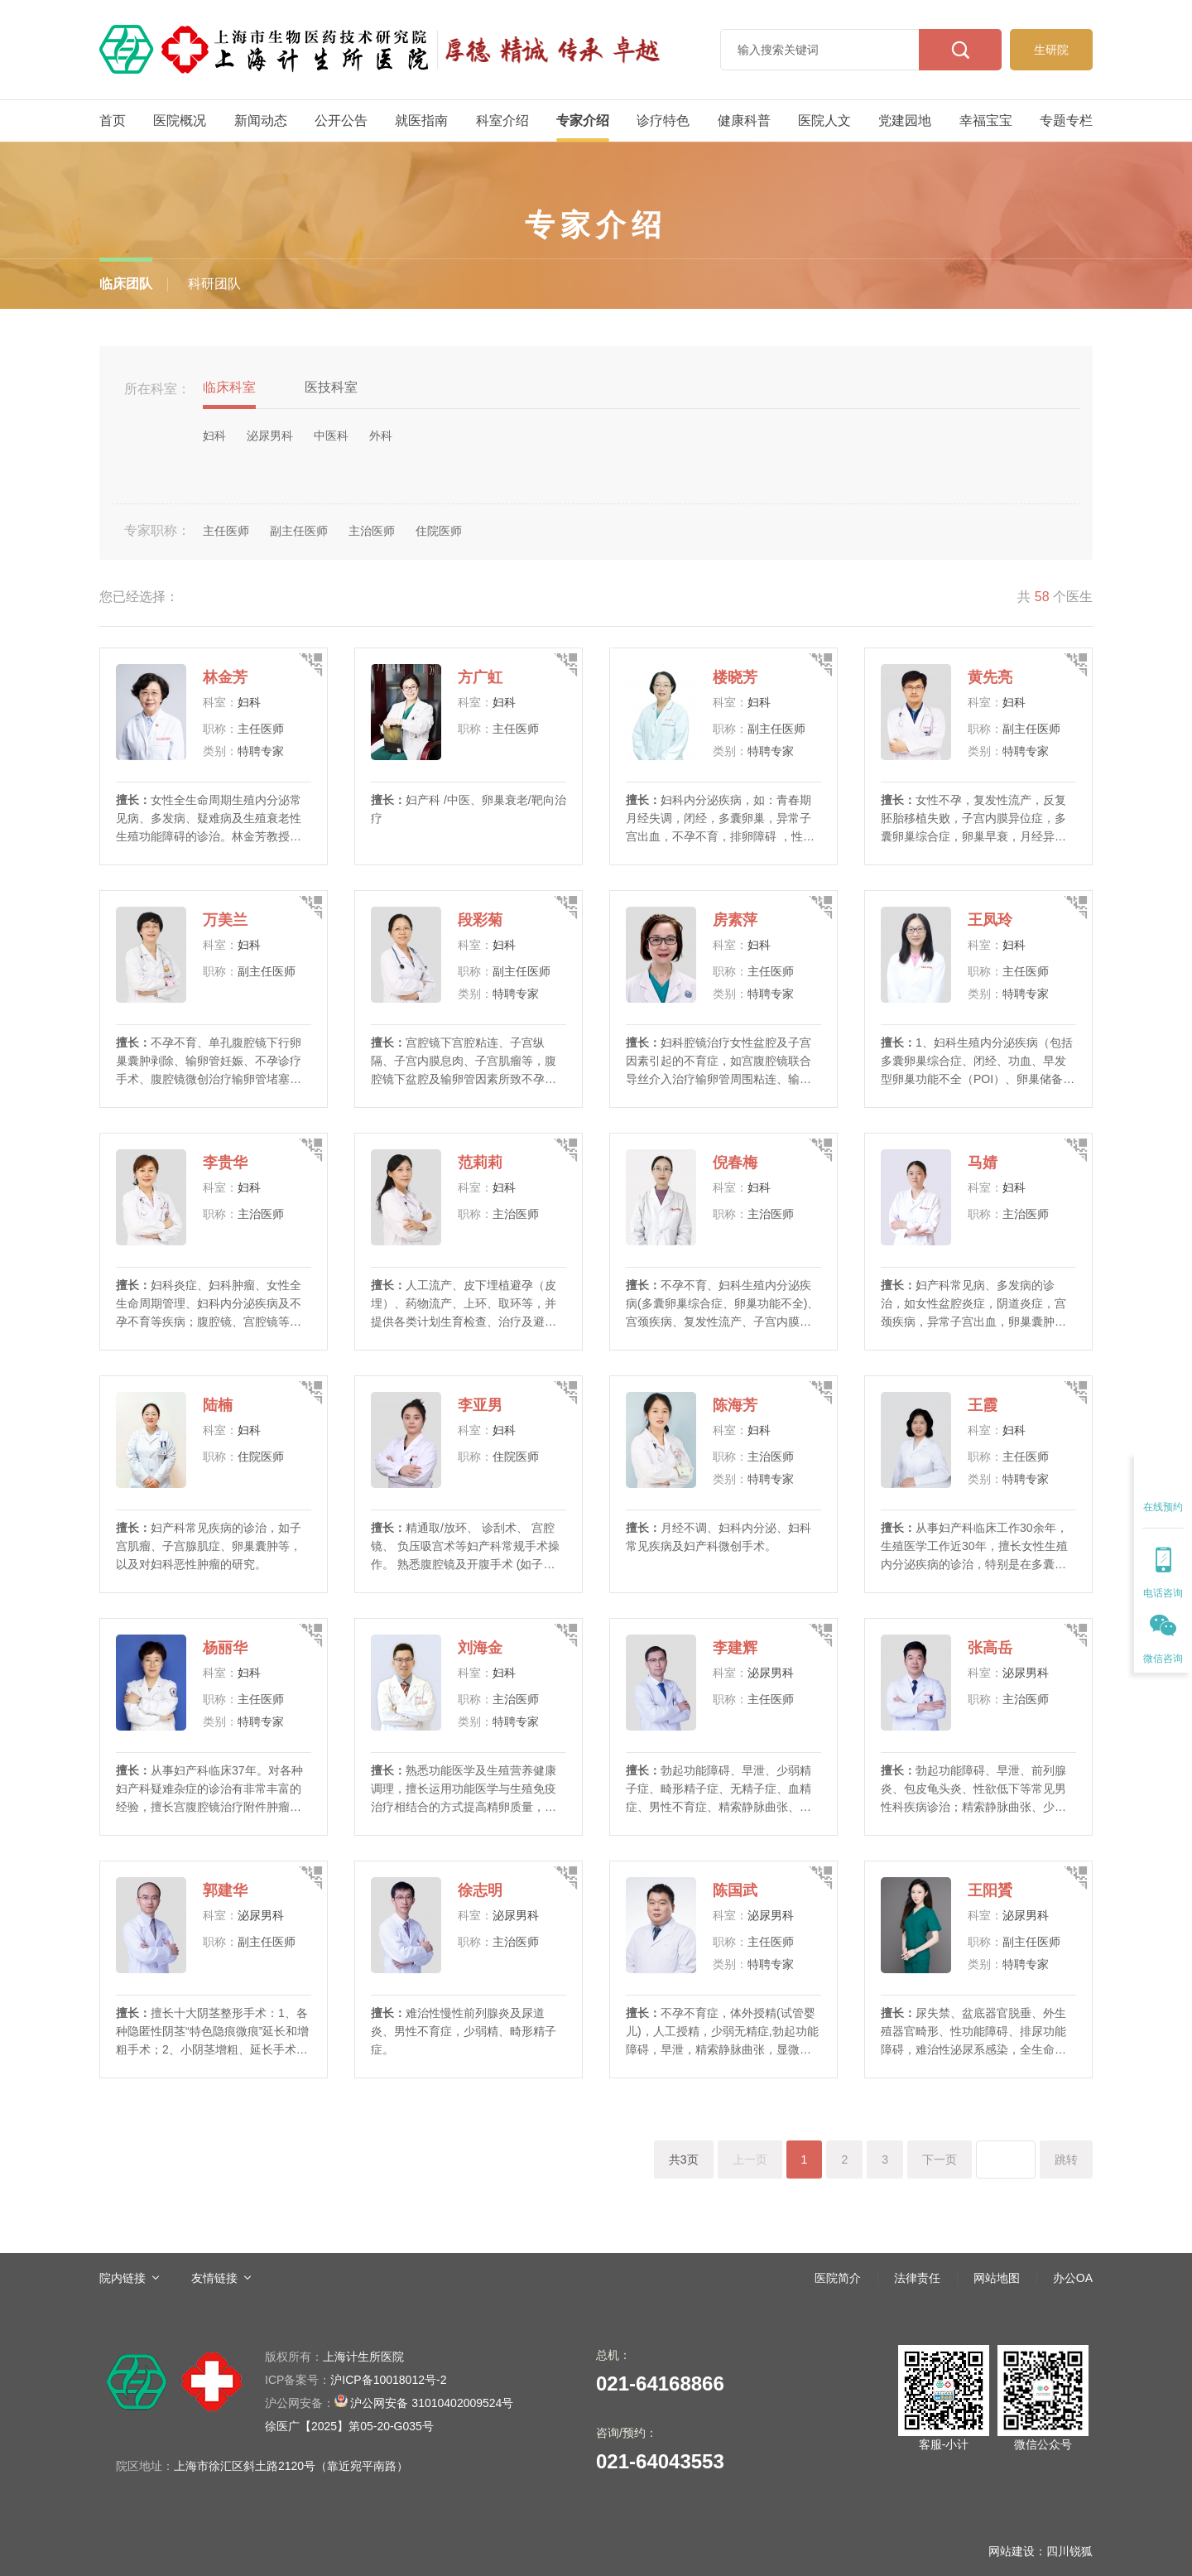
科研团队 (214, 284)
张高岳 (990, 1647)
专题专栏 (1066, 120)
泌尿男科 (770, 1672)
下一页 (939, 2159)
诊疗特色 (663, 120)
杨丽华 (225, 1647)
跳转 (1066, 2159)
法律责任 (917, 2278)
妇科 (249, 702)
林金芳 (225, 677)
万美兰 (225, 920)
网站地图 (996, 2278)
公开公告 (341, 120)
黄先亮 (990, 677)
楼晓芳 (735, 677)
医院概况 (179, 120)
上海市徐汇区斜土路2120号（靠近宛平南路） (291, 2465)
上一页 (750, 2159)
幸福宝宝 (985, 120)
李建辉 (735, 1647)
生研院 (1051, 49)
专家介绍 (582, 120)
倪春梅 (735, 1162)
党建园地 (904, 120)
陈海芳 (735, 1405)
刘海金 (480, 1647)
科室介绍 (502, 120)
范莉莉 (480, 1162)
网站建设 (1011, 2551)
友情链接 (214, 2278)
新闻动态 (260, 120)
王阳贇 (990, 1890)
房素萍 (735, 920)
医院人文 (824, 120)
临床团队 (125, 284)
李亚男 (480, 1405)
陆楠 (218, 1405)
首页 (112, 120)
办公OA (1073, 2278)
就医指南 (421, 120)
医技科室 (331, 387)
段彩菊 (480, 920)
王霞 (982, 1405)
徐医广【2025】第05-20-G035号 (349, 2426)
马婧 (982, 1162)
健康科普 (744, 120)
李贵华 (225, 1162)
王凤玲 (990, 920)
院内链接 (122, 2278)
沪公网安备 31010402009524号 (389, 2402)
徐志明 (480, 1890)
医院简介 (838, 2278)
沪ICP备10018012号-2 (355, 2379)
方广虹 (480, 677)
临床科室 (229, 387)
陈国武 (735, 1890)
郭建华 (225, 1890)
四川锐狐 (1069, 2551)
